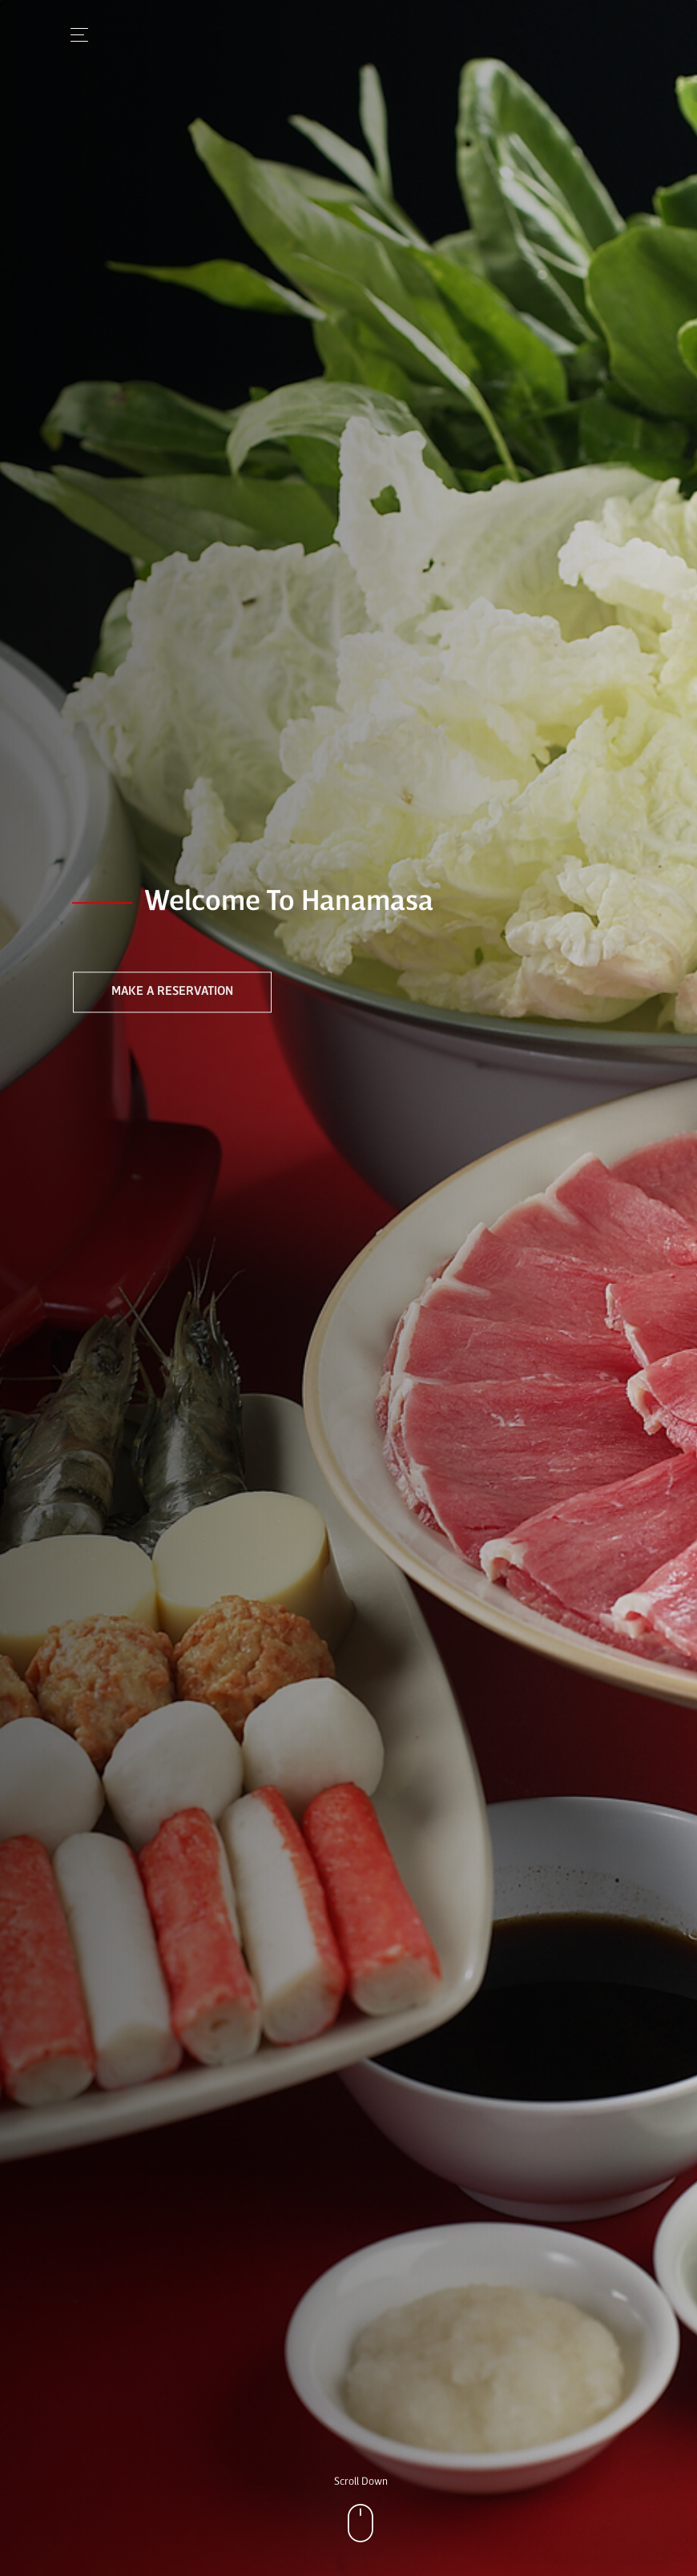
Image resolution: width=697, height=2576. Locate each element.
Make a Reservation (172, 991)
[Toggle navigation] (75, 35)
